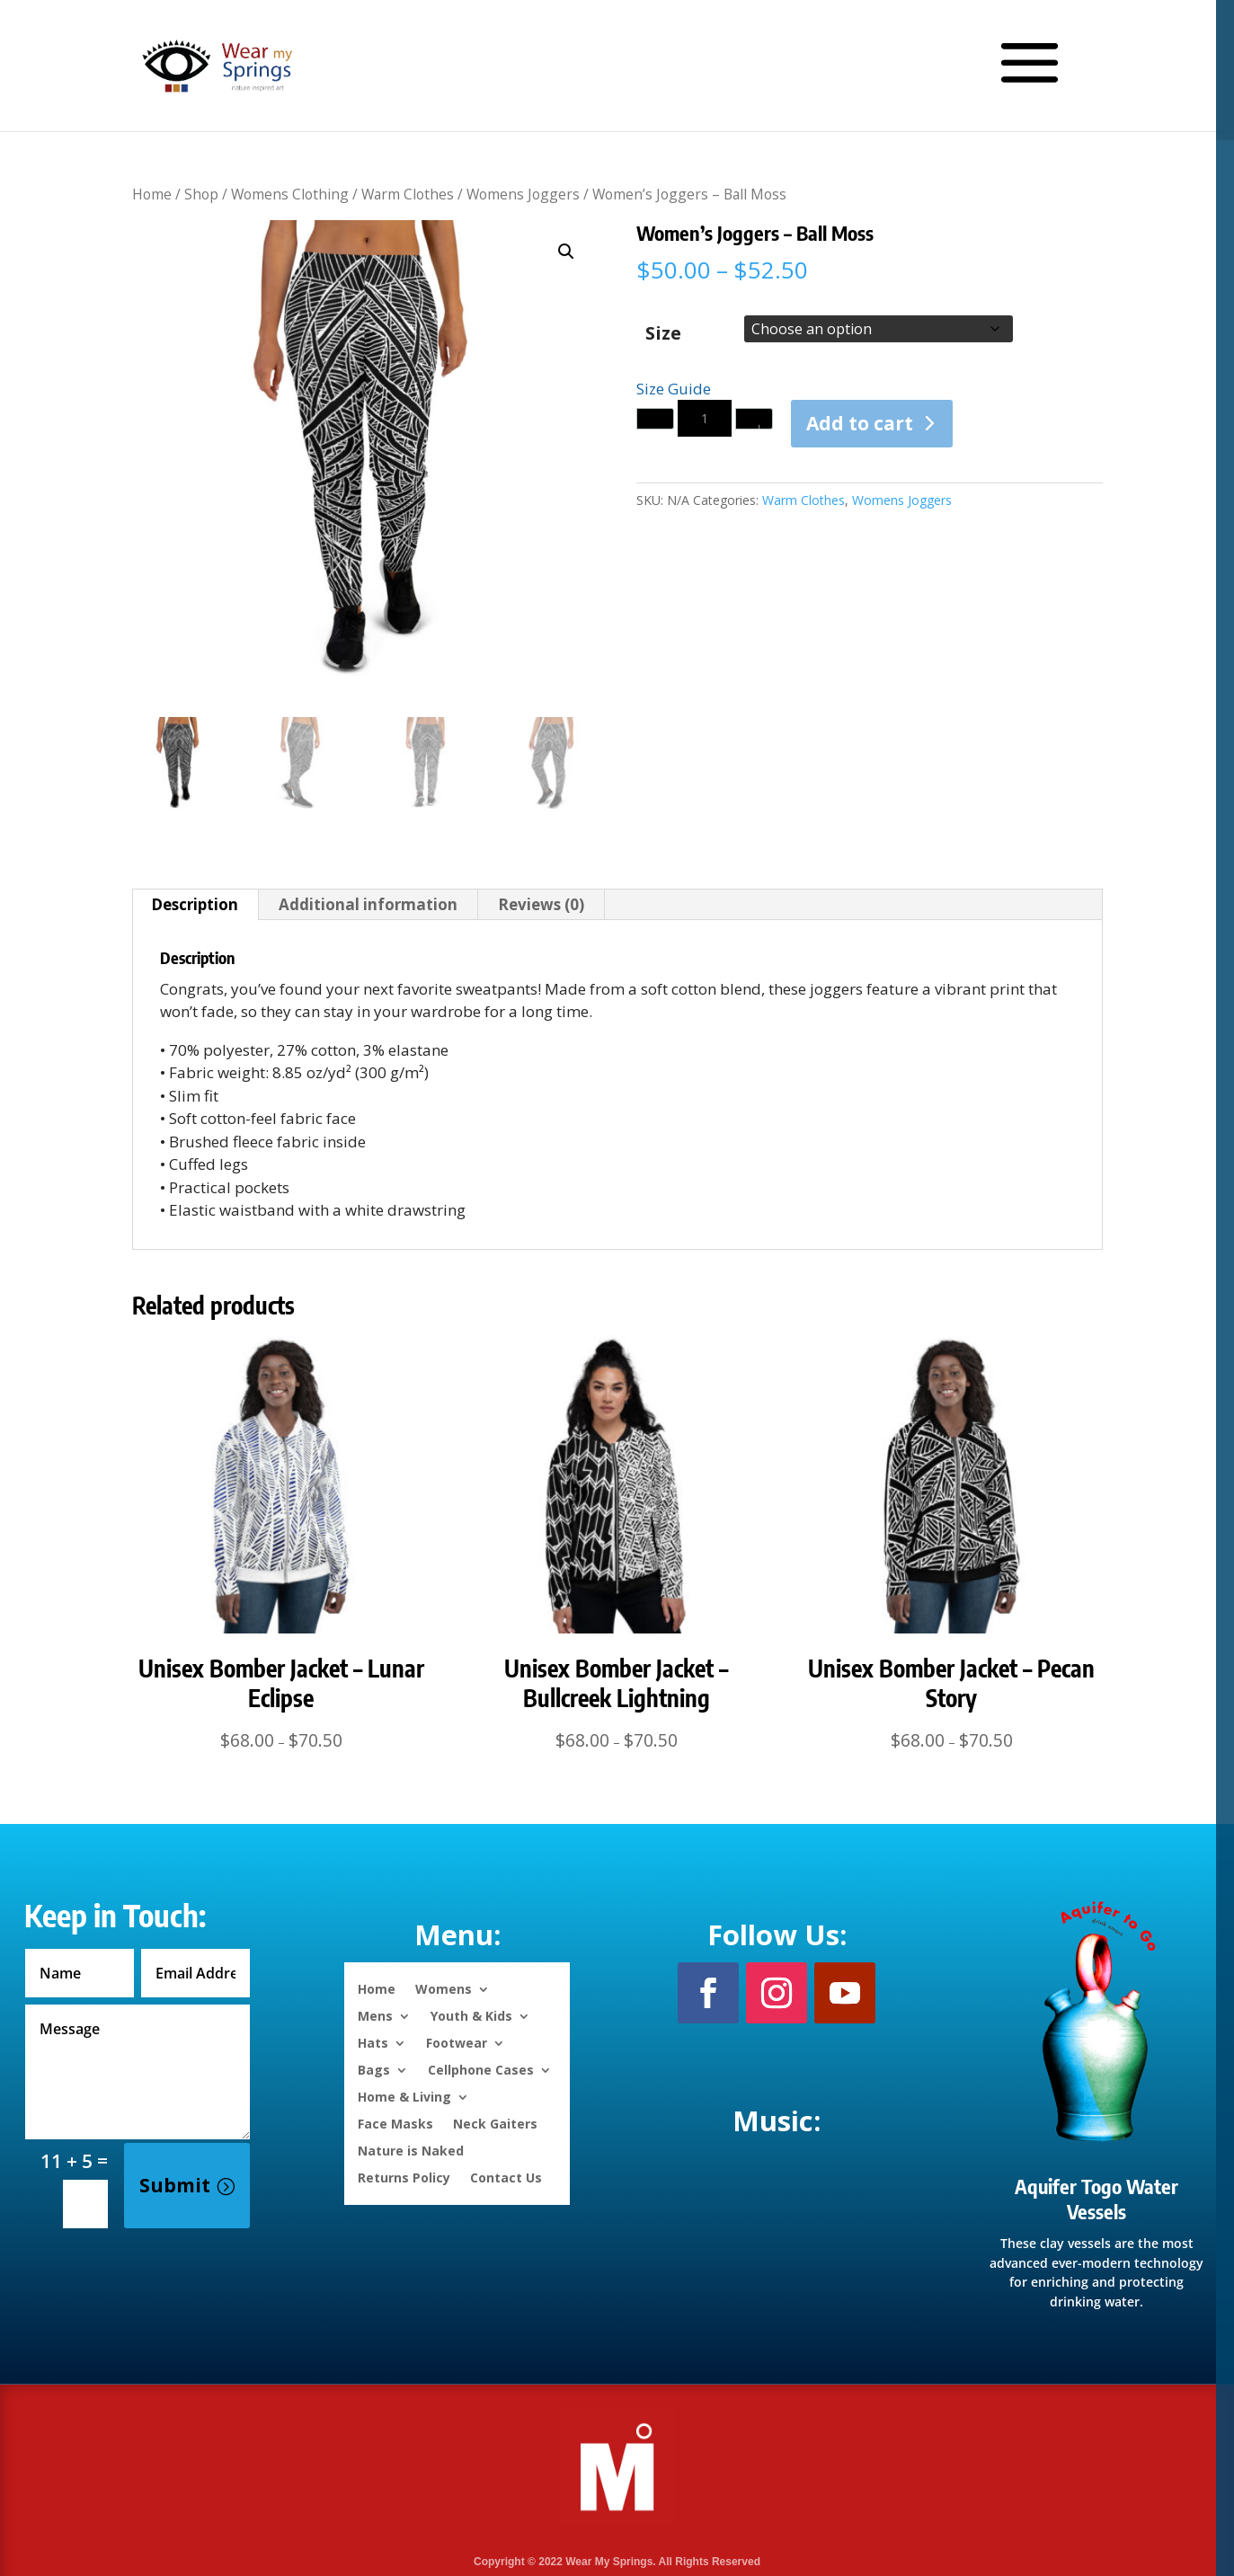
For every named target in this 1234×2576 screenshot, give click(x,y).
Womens (443, 1988)
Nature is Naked (411, 2149)
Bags (374, 2068)
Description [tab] (194, 904)
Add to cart (859, 423)
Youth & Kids (471, 2015)
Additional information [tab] (368, 904)
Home (152, 194)
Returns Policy (404, 2176)
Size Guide (673, 388)
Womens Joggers (523, 194)
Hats (373, 2041)
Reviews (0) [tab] (541, 904)
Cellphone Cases (481, 2068)
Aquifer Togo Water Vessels (1096, 2199)
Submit (174, 2185)
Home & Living (404, 2095)
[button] (566, 251)
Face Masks (395, 2122)
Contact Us (506, 2176)
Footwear (456, 2041)
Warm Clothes (407, 194)
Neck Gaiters (495, 2122)
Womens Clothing (290, 194)
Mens (375, 2015)
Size (663, 333)
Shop (201, 194)
